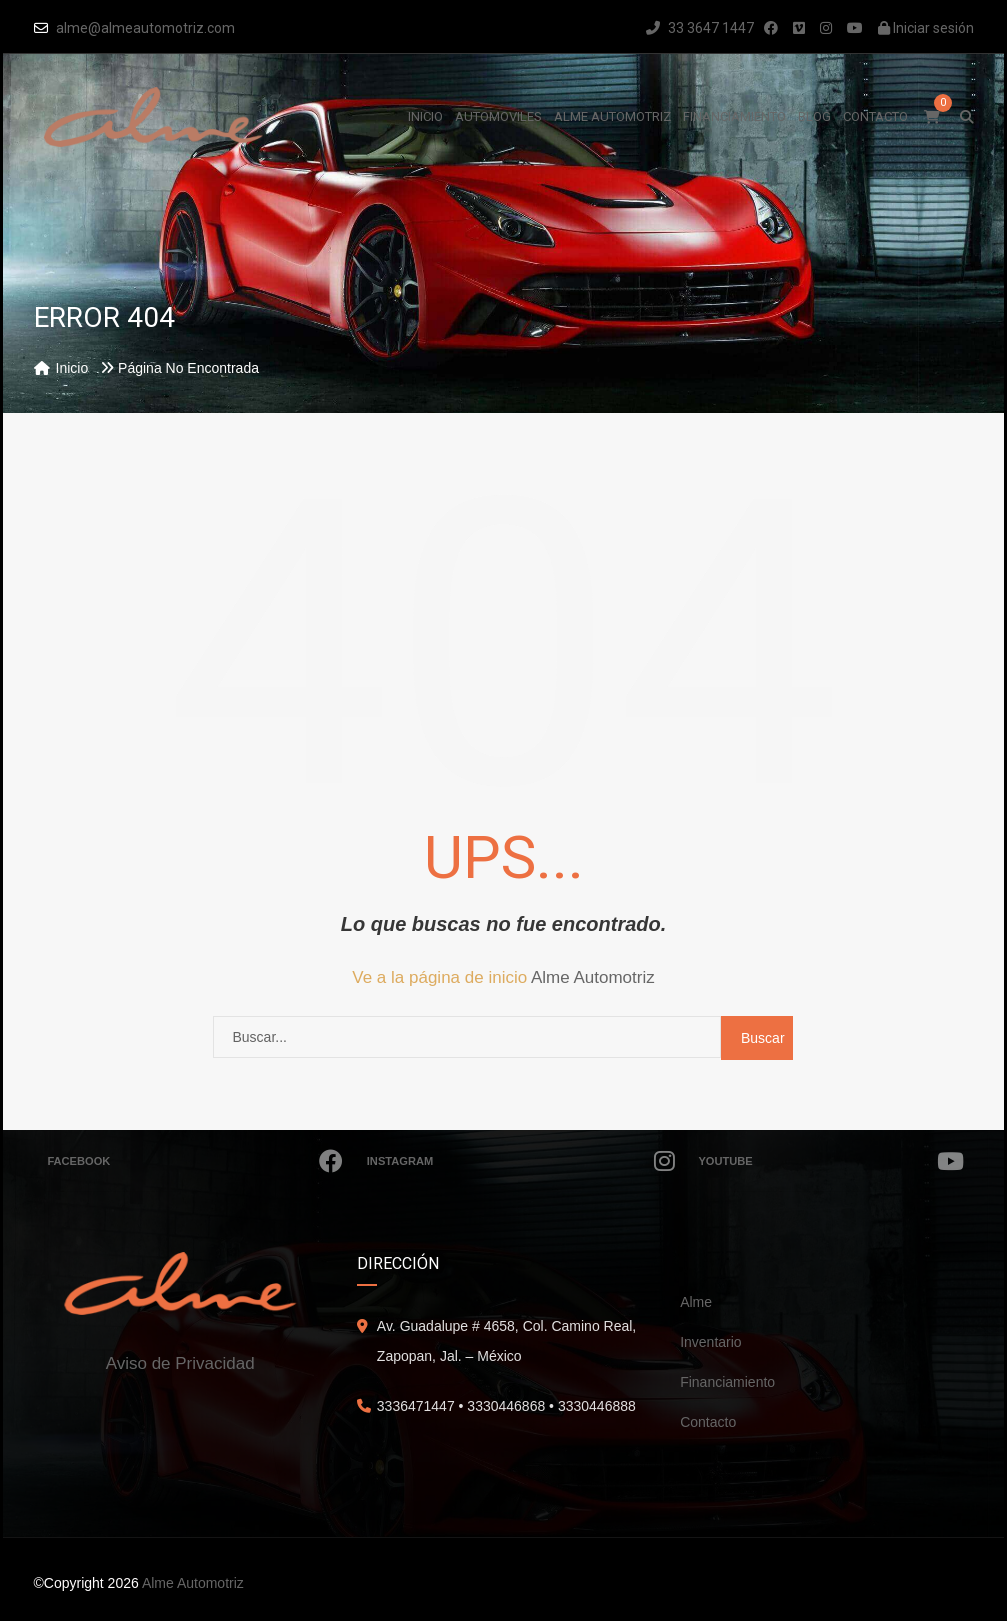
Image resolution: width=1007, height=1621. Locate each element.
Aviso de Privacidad (180, 1363)
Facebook (196, 1161)
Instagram (521, 1161)
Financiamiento (727, 1382)
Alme (696, 1302)
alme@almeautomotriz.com (145, 28)
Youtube (832, 1161)
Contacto (708, 1422)
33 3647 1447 (700, 28)
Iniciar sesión (926, 28)
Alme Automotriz (593, 977)
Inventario (710, 1342)
